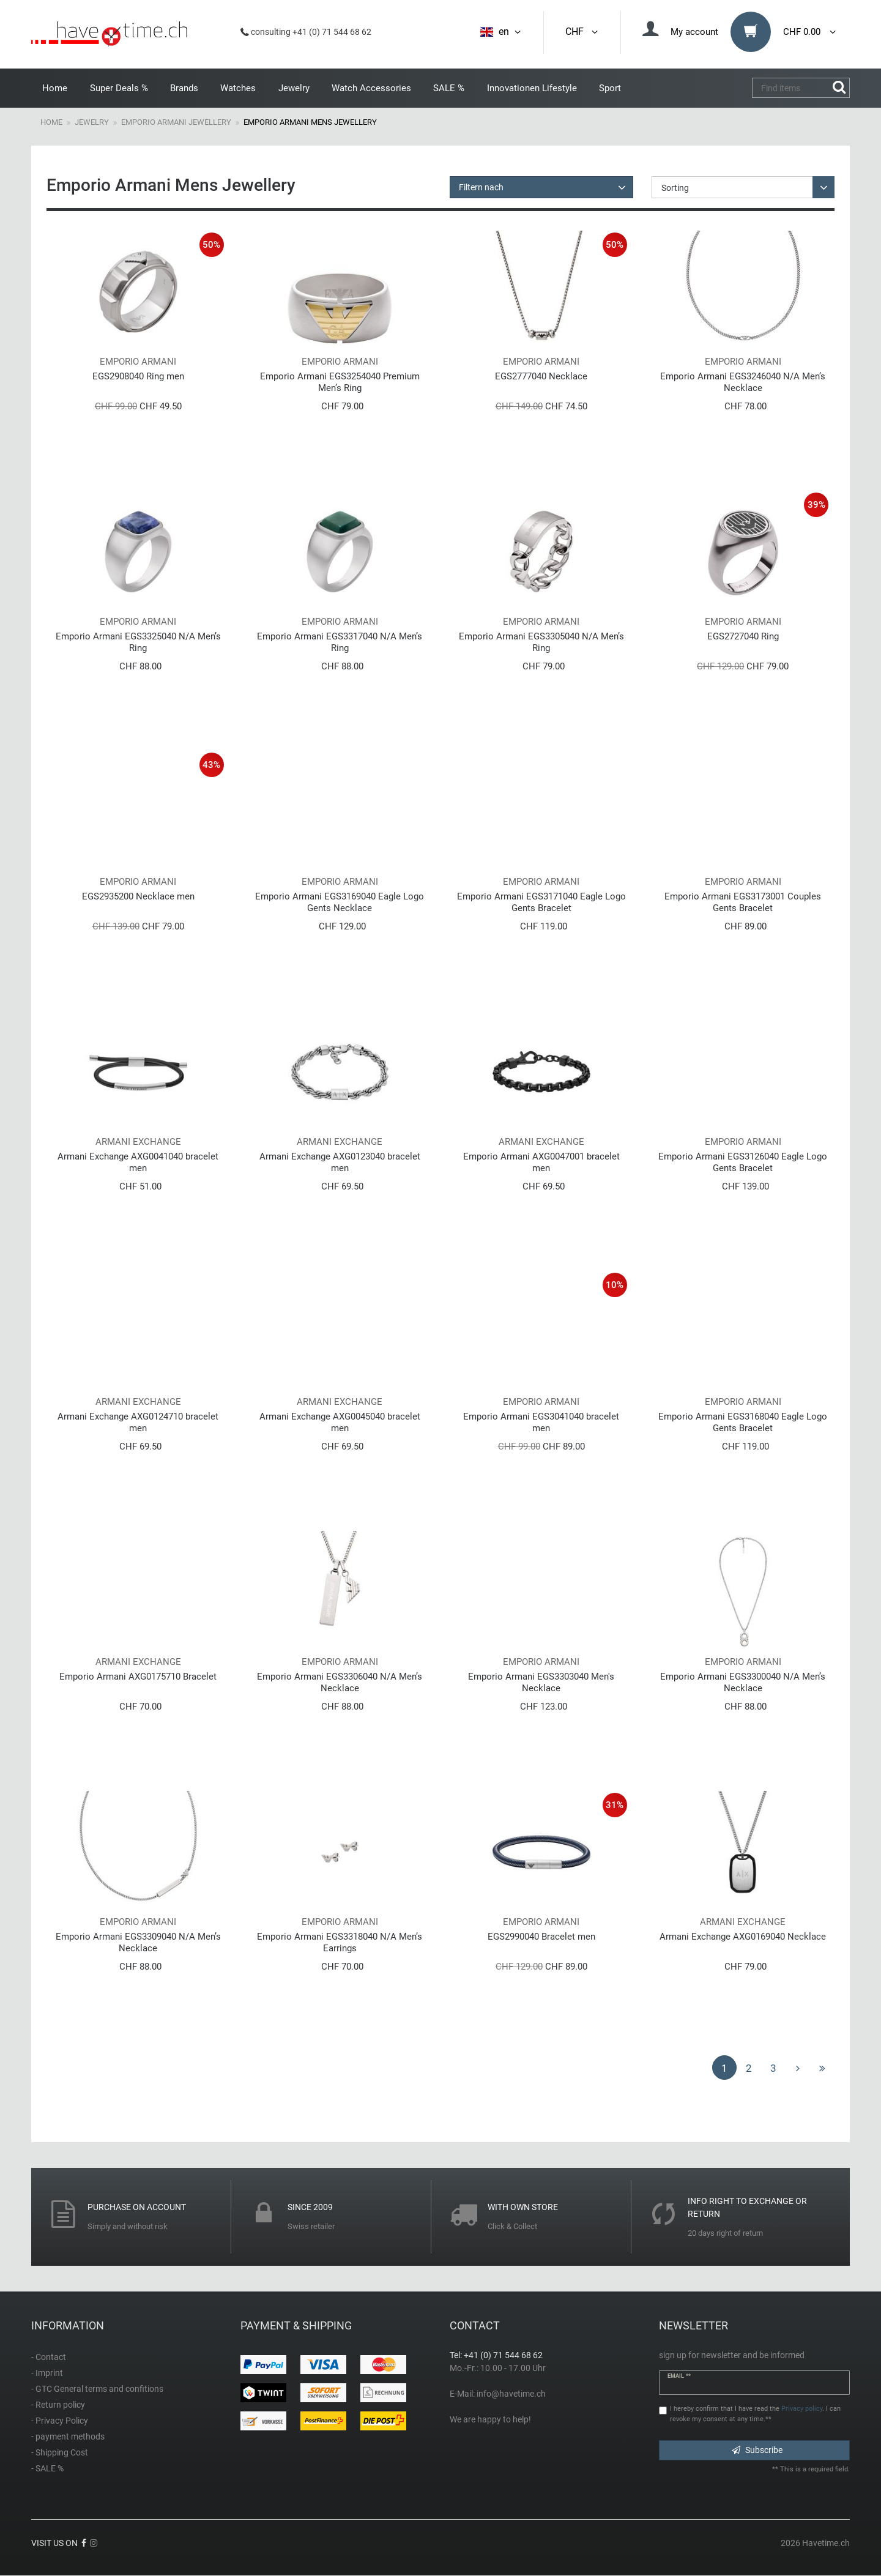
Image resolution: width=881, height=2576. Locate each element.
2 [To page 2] (749, 2068)
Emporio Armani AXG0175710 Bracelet (138, 1676)
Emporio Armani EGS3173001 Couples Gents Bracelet (742, 902)
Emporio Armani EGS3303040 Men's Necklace (541, 1682)
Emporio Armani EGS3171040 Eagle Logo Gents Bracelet (541, 902)
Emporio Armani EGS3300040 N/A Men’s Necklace (742, 1682)
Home (54, 88)
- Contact (48, 2357)
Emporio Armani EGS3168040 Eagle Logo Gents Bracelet (742, 1422)
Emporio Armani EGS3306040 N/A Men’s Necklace (339, 1682)
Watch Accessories (371, 88)
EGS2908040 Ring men (138, 376)
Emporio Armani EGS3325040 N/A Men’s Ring (138, 642)
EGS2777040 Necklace (541, 376)
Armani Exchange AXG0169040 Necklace (743, 1936)
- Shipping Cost (59, 2452)
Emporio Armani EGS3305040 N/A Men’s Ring (541, 642)
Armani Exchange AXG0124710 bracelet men (138, 1422)
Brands (184, 88)
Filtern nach (481, 187)
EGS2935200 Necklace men (138, 896)
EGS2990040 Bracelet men (541, 1936)
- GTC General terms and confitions (97, 2389)
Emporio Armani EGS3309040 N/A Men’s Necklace (138, 1942)
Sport (610, 88)
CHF (582, 31)
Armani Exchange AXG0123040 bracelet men (339, 1162)
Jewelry (294, 88)
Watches (238, 88)
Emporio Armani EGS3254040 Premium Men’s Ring (340, 382)
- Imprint (47, 2373)
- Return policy (58, 2405)
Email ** (679, 2376)
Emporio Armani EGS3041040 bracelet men (541, 1422)
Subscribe (757, 2450)
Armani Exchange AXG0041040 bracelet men (138, 1162)
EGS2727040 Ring (743, 636)
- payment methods (68, 2436)
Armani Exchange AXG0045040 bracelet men (339, 1422)
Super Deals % (119, 88)
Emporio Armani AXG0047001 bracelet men (541, 1162)
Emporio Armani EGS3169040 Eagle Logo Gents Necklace (339, 902)
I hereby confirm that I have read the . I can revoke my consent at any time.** (755, 2414)
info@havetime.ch (511, 2394)
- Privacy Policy (59, 2420)
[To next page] (798, 2067)
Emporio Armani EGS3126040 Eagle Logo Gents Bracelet (742, 1162)
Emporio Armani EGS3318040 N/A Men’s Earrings (339, 1942)
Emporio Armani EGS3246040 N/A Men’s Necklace (742, 382)
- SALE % (47, 2468)
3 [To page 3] (773, 2068)
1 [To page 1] (724, 2068)
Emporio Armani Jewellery (176, 122)
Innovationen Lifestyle (532, 88)
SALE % (448, 88)
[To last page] (822, 2067)
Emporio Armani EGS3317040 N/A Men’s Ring (339, 642)
